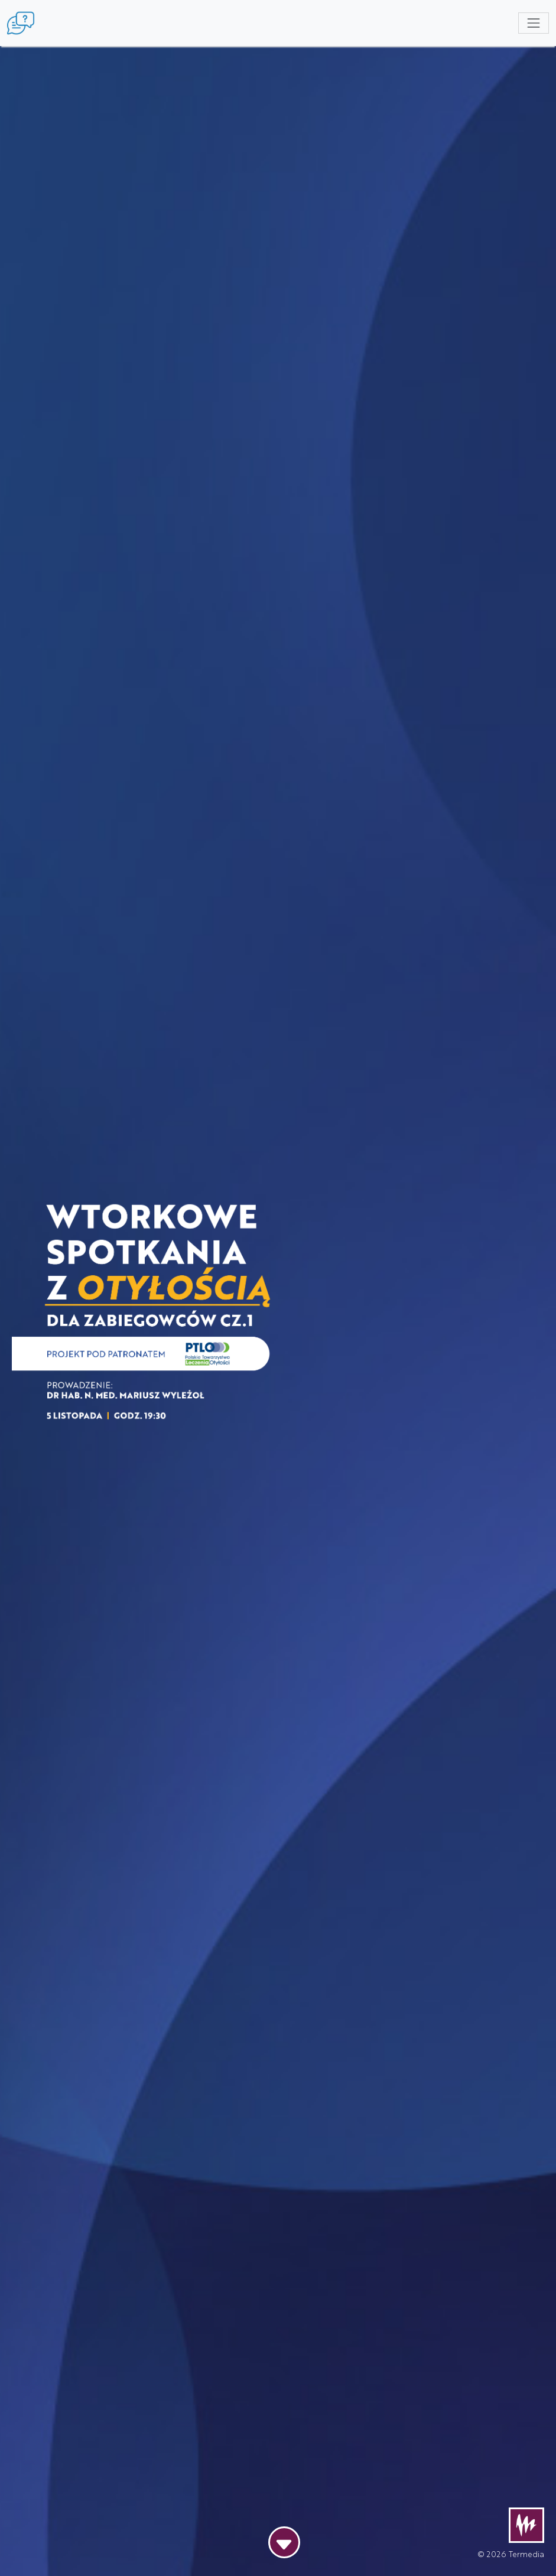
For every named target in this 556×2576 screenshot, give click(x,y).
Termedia (526, 2554)
